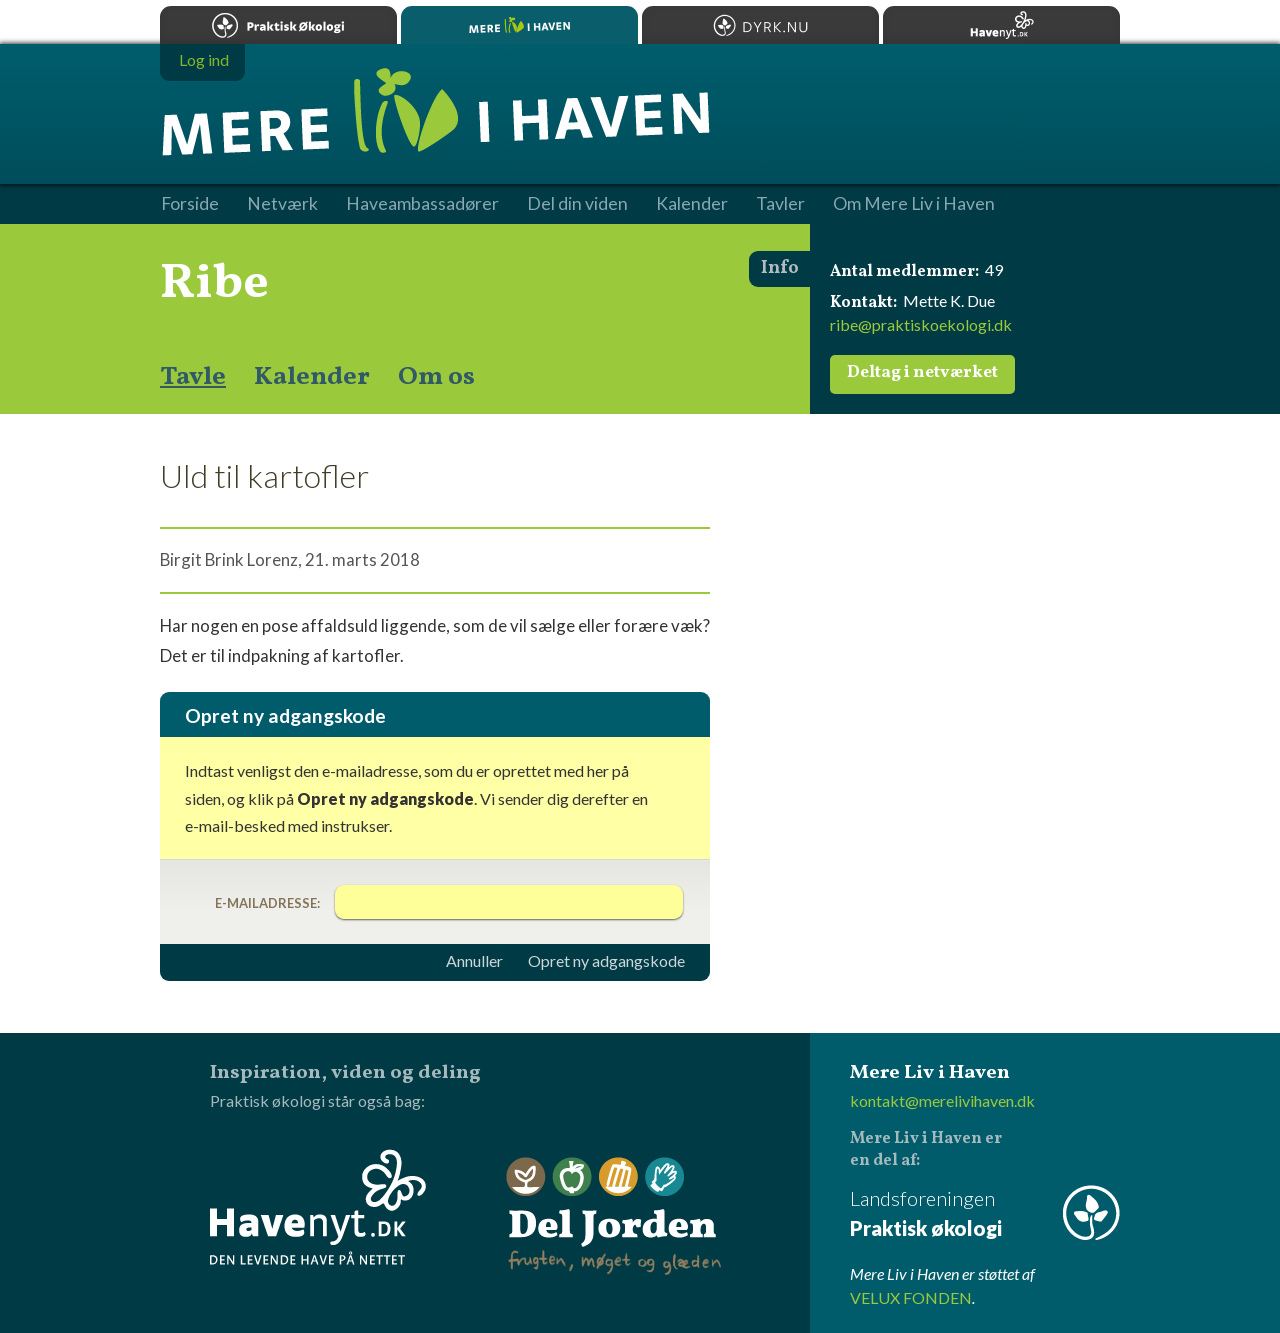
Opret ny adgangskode (606, 961)
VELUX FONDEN (911, 1297)
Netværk (282, 204)
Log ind (204, 59)
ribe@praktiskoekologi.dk (921, 324)
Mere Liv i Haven (519, 25)
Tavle (193, 377)
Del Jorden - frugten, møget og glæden (614, 1216)
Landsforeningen (985, 1214)
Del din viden (577, 204)
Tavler (780, 204)
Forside (190, 204)
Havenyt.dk (1001, 25)
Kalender (312, 377)
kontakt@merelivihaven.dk (942, 1100)
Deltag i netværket (922, 373)
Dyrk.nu (760, 25)
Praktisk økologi (278, 25)
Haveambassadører (422, 204)
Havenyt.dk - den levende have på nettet (318, 1207)
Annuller (474, 961)
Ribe (214, 284)
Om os (436, 377)
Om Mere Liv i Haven (914, 204)
